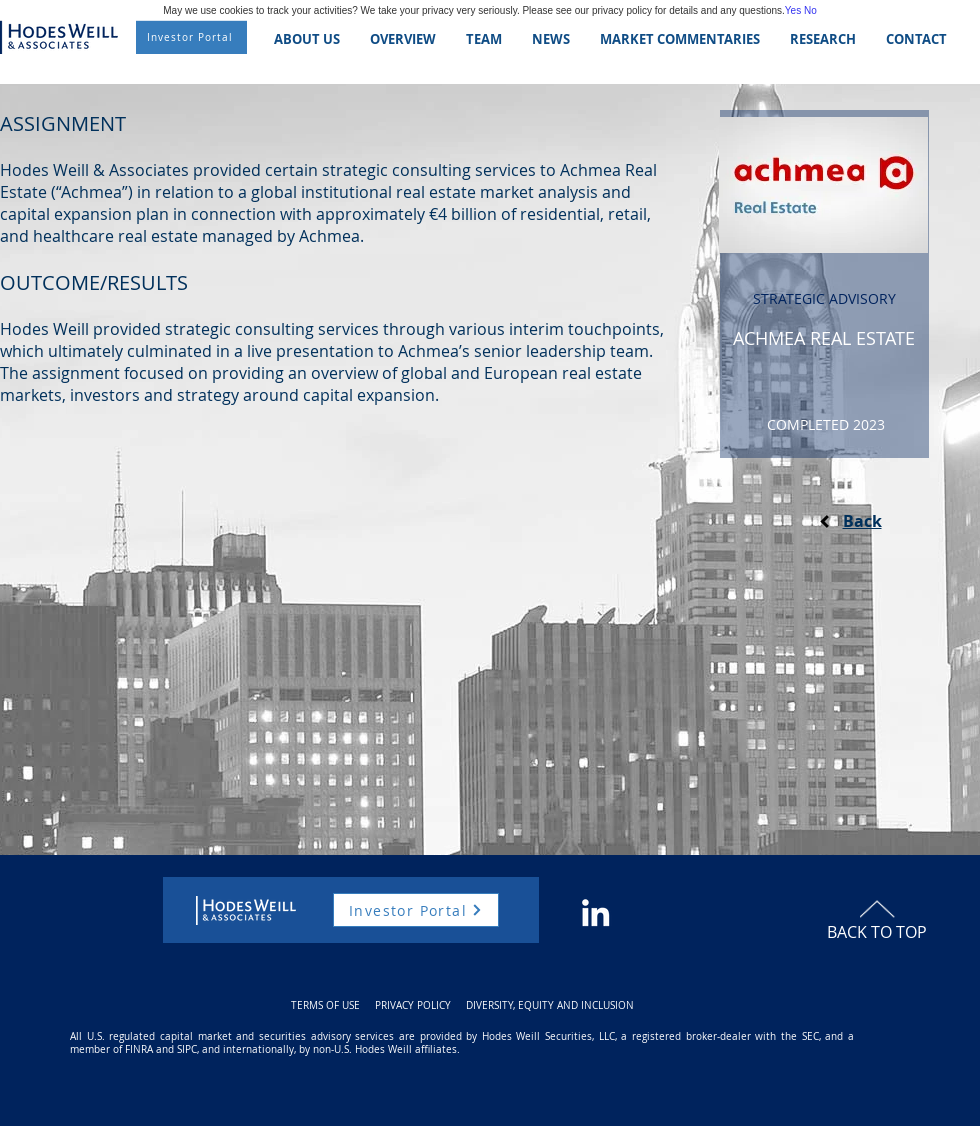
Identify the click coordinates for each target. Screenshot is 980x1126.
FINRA (139, 1049)
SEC (810, 1036)
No (810, 10)
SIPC (187, 1049)
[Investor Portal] (191, 37)
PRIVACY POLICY (413, 1005)
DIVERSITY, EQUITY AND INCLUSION (550, 1005)
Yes (793, 10)
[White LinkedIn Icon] (595, 912)
